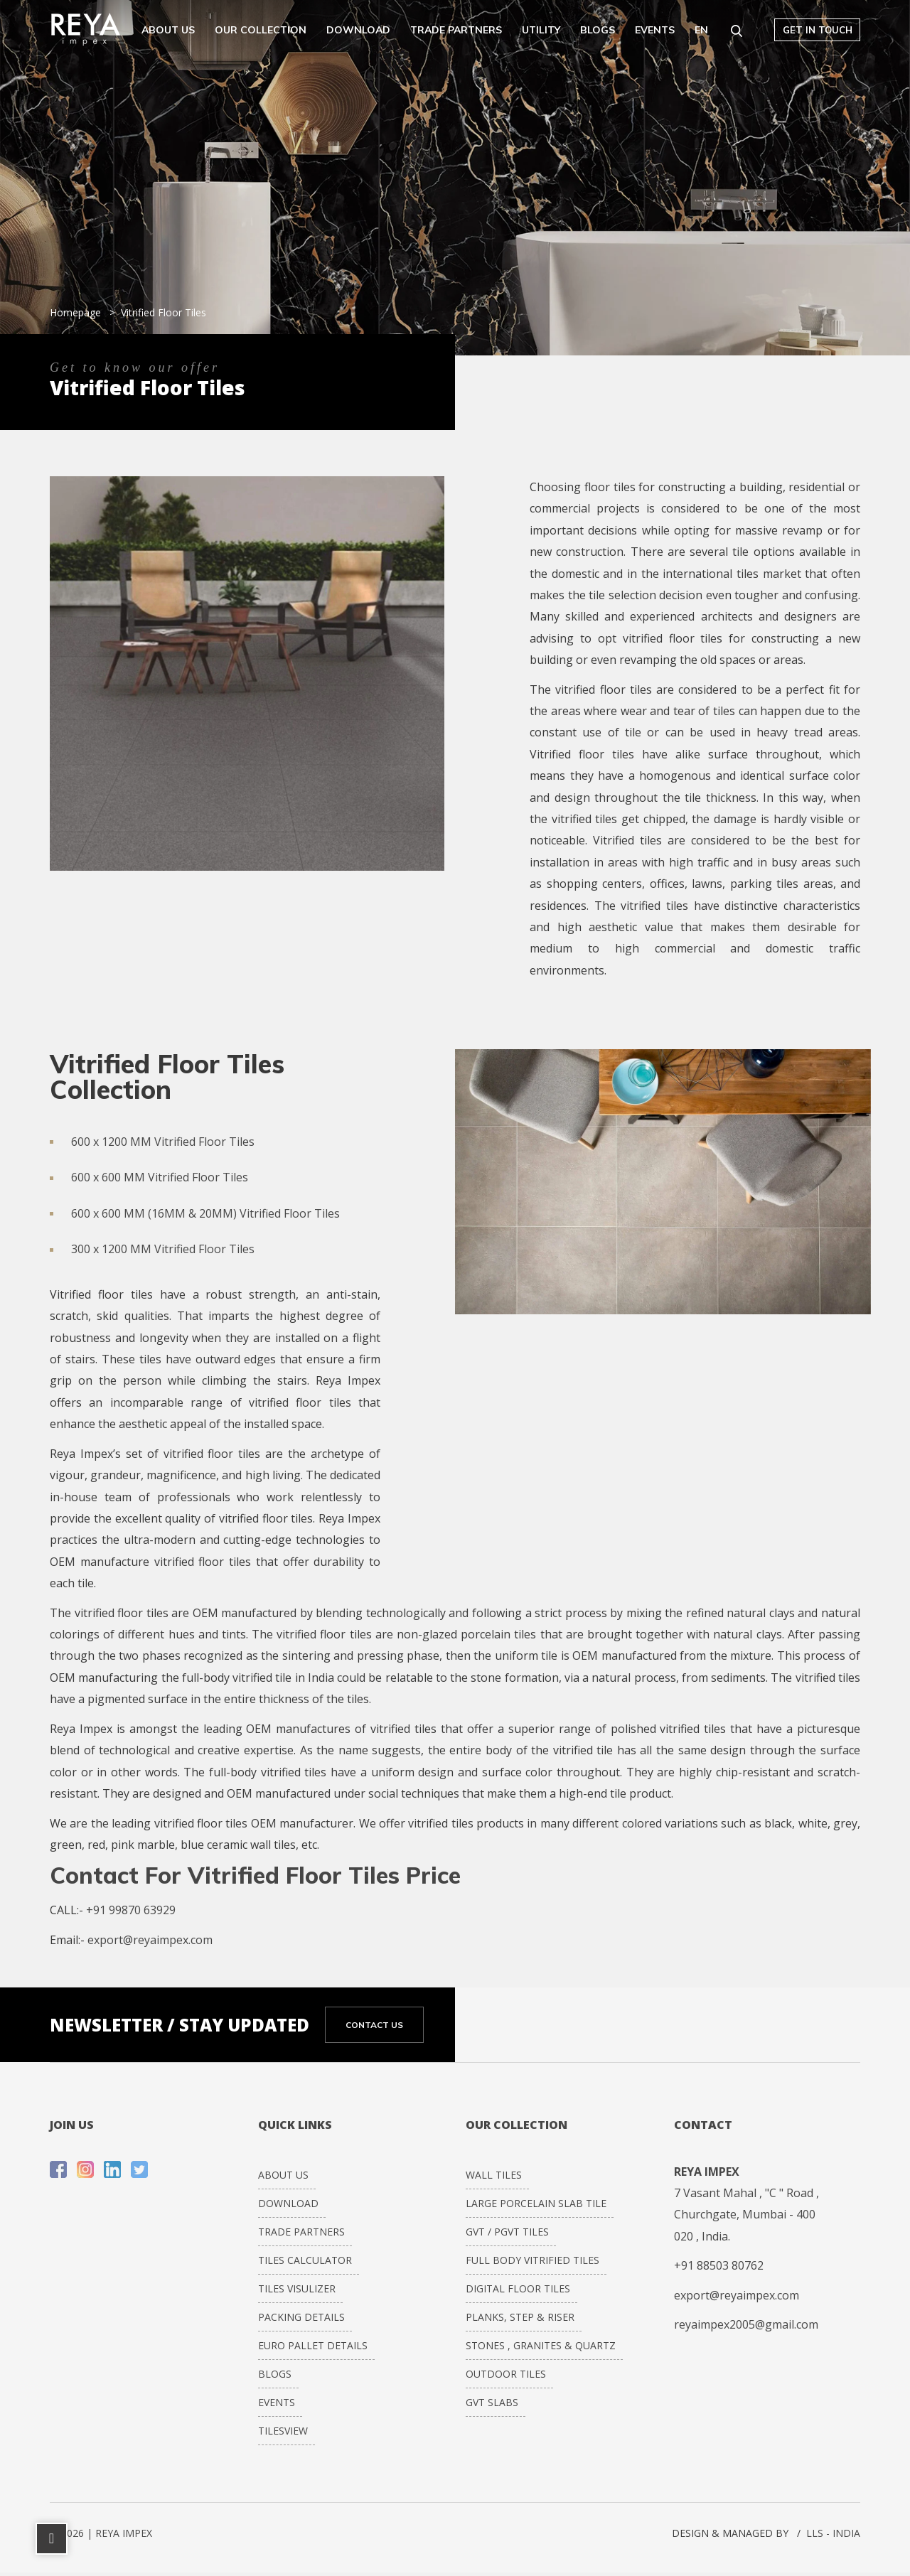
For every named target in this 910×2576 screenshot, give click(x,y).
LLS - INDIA (833, 2533)
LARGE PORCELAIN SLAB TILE (536, 2203)
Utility (541, 29)
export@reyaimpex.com (150, 1940)
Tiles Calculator (305, 2260)
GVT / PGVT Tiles (507, 2231)
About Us (168, 29)
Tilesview (283, 2430)
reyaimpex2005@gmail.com (746, 2324)
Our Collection (260, 29)
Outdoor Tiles (506, 2374)
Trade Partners (456, 29)
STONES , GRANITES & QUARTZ (541, 2345)
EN (701, 29)
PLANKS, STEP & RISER (520, 2317)
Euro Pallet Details (313, 2345)
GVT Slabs (492, 2402)
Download (358, 29)
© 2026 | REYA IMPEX (101, 2533)
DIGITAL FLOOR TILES (518, 2288)
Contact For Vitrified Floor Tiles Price (255, 1875)
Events (655, 29)
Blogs (597, 29)
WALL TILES (494, 2174)
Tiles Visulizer (297, 2288)
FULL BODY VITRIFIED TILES (532, 2260)
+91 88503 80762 (719, 2265)
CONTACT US (374, 2024)
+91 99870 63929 (131, 1910)
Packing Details (301, 2317)
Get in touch (817, 30)
